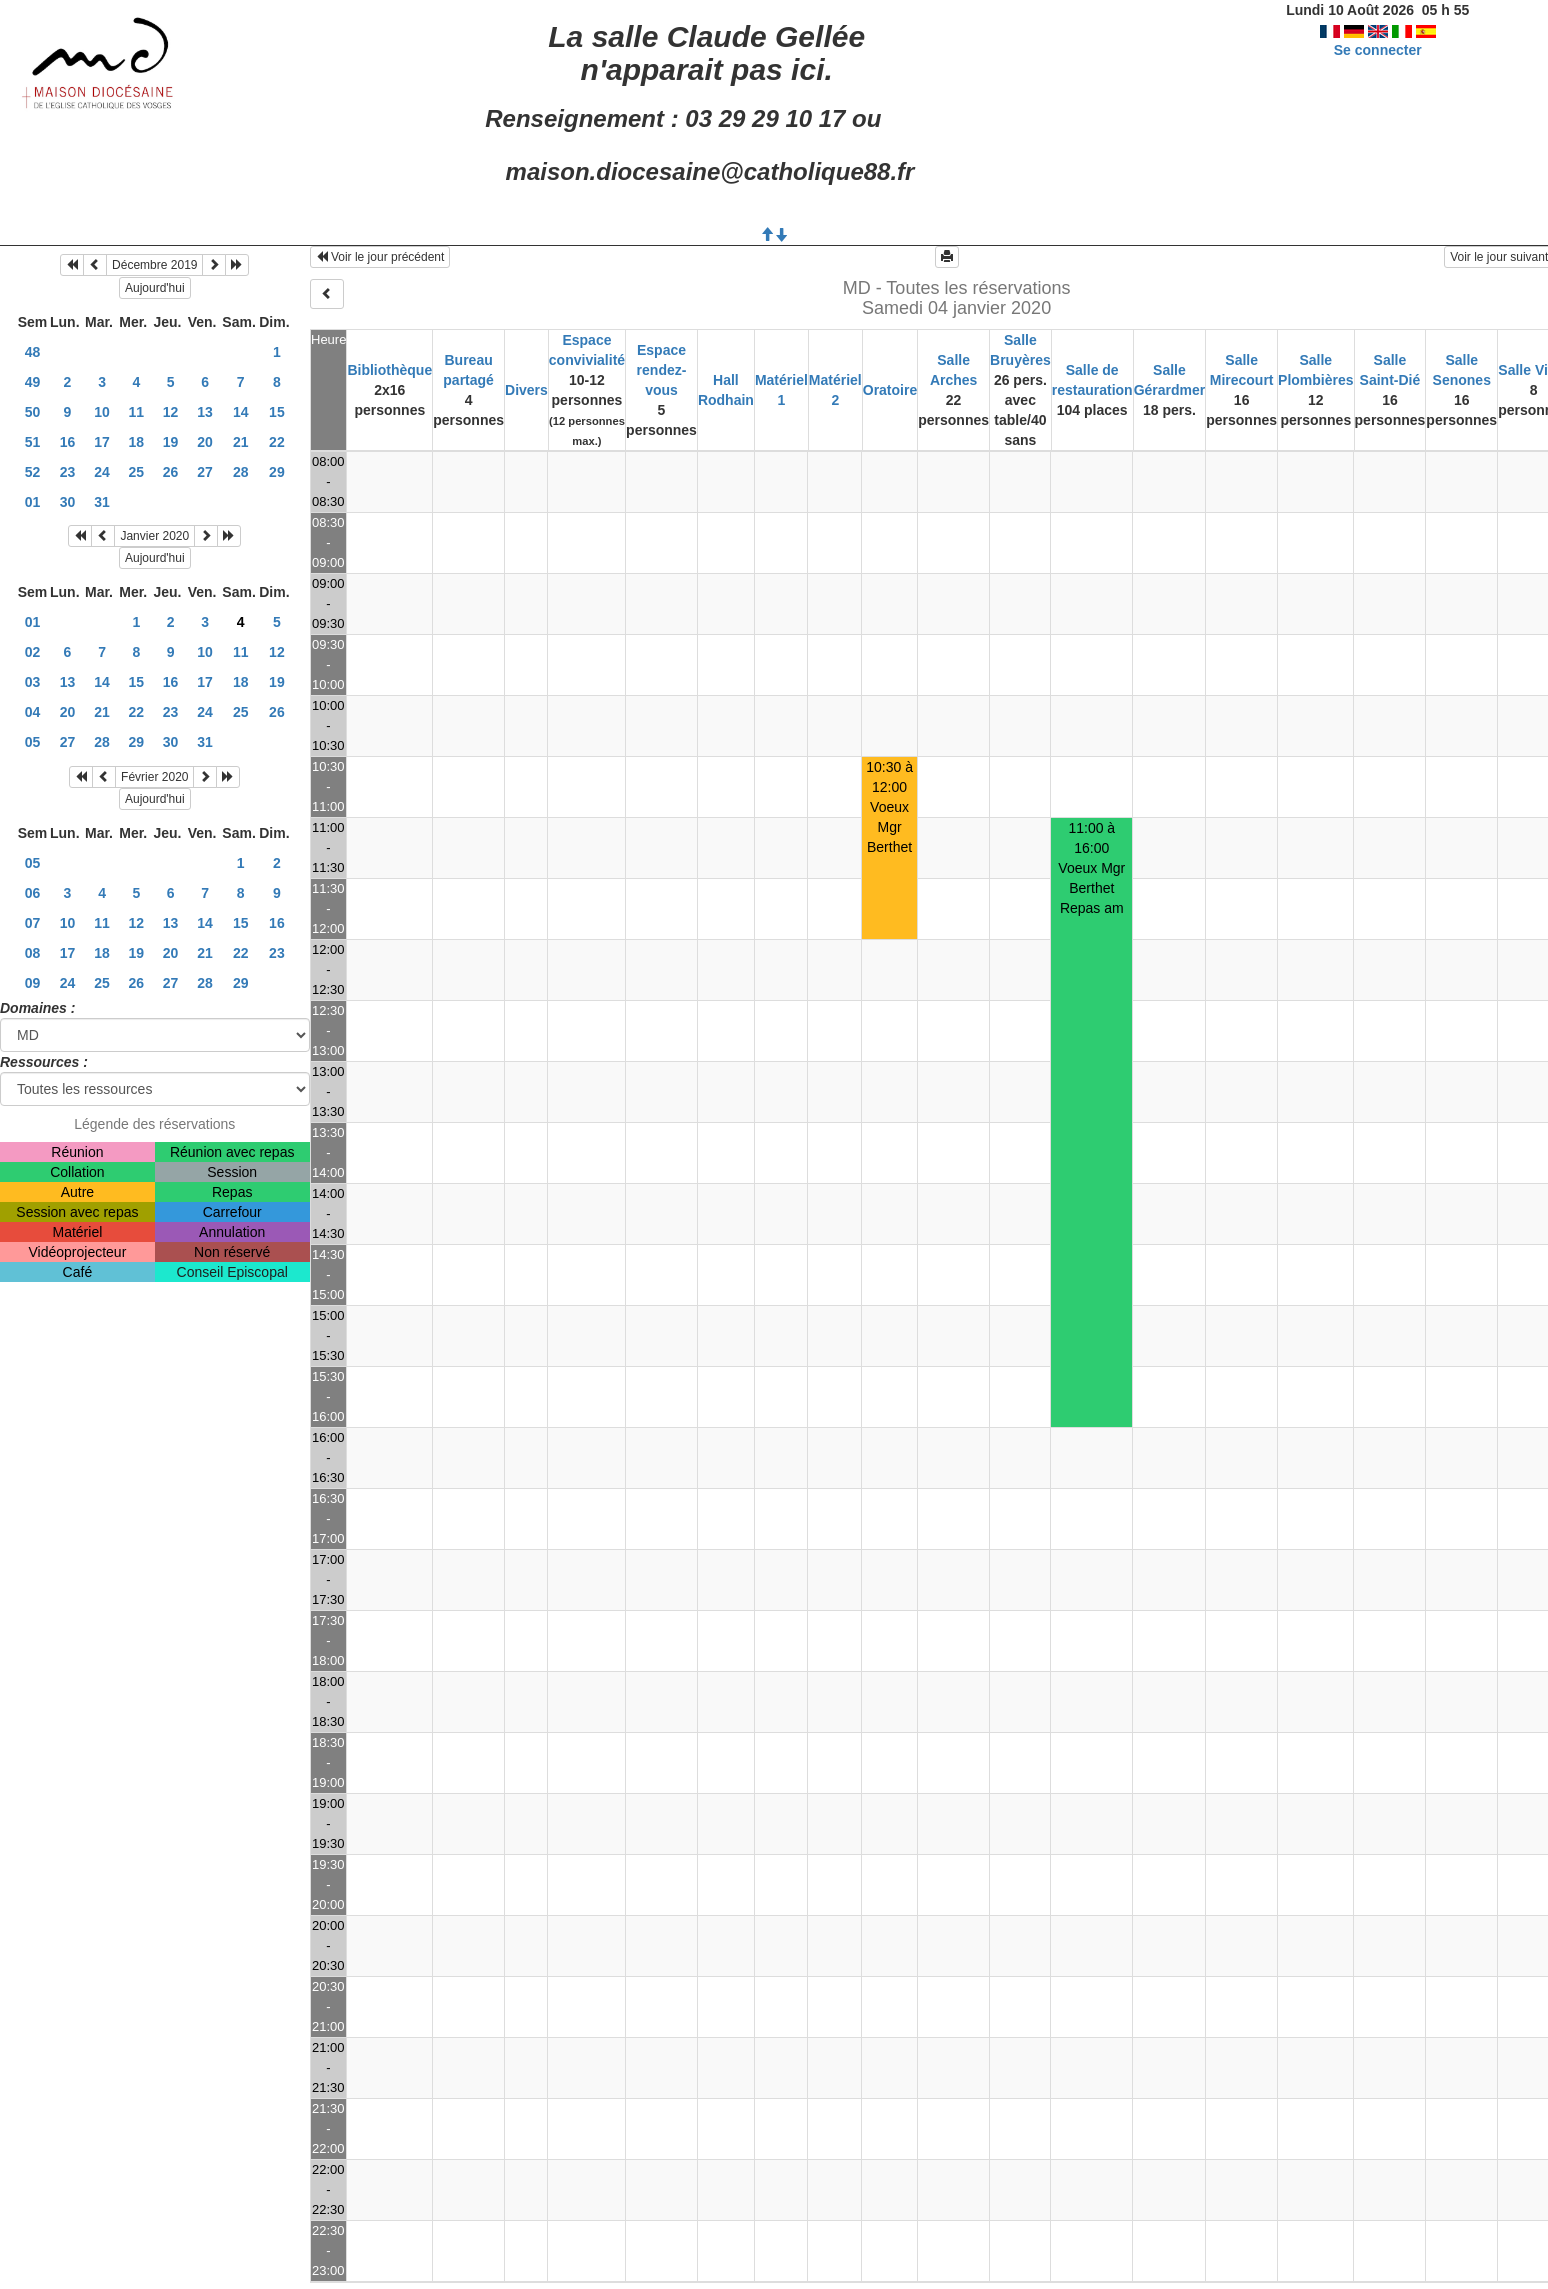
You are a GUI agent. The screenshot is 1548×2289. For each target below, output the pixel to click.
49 (33, 382)
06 (33, 893)
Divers (526, 390)
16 (68, 442)
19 (171, 442)
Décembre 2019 (154, 265)
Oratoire (890, 390)
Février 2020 (154, 777)
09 (33, 983)
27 (205, 472)
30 (68, 502)
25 (137, 472)
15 (277, 412)
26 (171, 472)
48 (33, 352)
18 (137, 442)
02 (33, 652)
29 (277, 472)
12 (171, 412)
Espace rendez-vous (662, 370)
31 (102, 502)
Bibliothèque (389, 370)
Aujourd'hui (155, 288)
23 (68, 472)
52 (33, 472)
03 (33, 682)
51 (33, 442)
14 (241, 412)
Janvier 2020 (154, 536)
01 (33, 502)
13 (205, 412)
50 (33, 412)
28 (241, 472)
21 (241, 442)
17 (102, 442)
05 (33, 742)
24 (102, 472)
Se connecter (1378, 50)
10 (102, 412)
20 (205, 442)
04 (33, 712)
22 (277, 442)
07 (33, 923)
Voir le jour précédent (380, 257)
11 (137, 412)
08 (33, 953)
